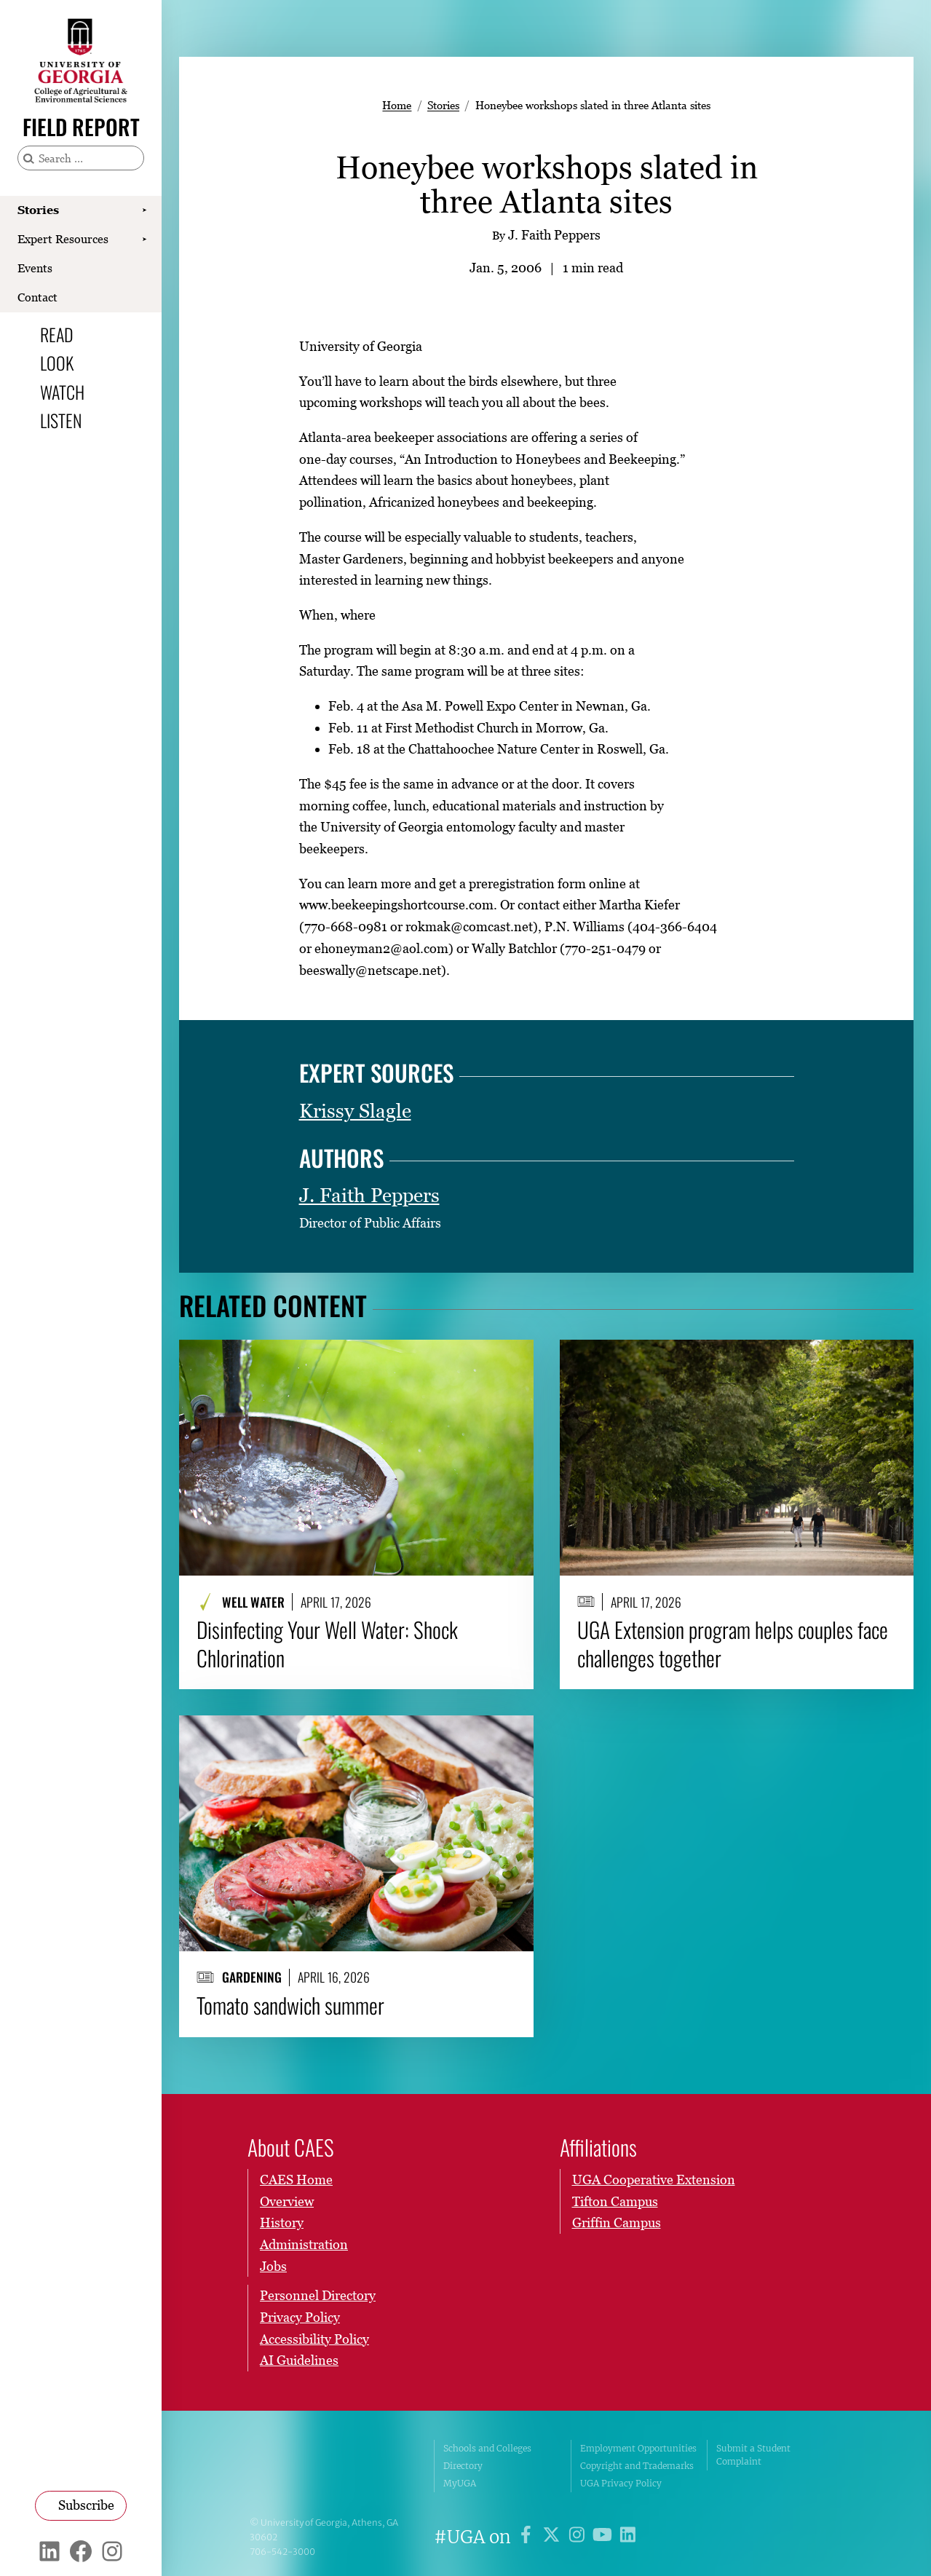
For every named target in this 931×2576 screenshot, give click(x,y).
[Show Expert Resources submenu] (144, 239)
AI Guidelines (299, 2360)
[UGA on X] (553, 2537)
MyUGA (459, 2483)
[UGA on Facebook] (528, 2537)
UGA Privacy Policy (621, 2483)
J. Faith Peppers (369, 1195)
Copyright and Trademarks (637, 2465)
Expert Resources (62, 238)
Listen (61, 420)
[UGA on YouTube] (604, 2537)
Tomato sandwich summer (290, 2006)
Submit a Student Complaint (753, 2455)
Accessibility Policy (314, 2339)
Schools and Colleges (487, 2448)
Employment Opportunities (638, 2448)
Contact (37, 297)
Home (396, 104)
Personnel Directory (318, 2295)
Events (34, 267)
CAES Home (296, 2179)
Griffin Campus (616, 2222)
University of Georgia (331, 2466)
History (282, 2222)
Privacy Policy (300, 2317)
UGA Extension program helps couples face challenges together (732, 1644)
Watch (62, 392)
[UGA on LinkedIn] (627, 2537)
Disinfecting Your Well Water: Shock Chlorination (327, 1644)
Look (57, 362)
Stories (38, 209)
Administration (304, 2244)
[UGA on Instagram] (579, 2537)
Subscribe (86, 2505)
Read (57, 334)
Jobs (273, 2266)
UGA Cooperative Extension (653, 2179)
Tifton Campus (615, 2201)
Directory (463, 2465)
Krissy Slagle (355, 1110)
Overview (287, 2201)
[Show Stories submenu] (144, 210)
